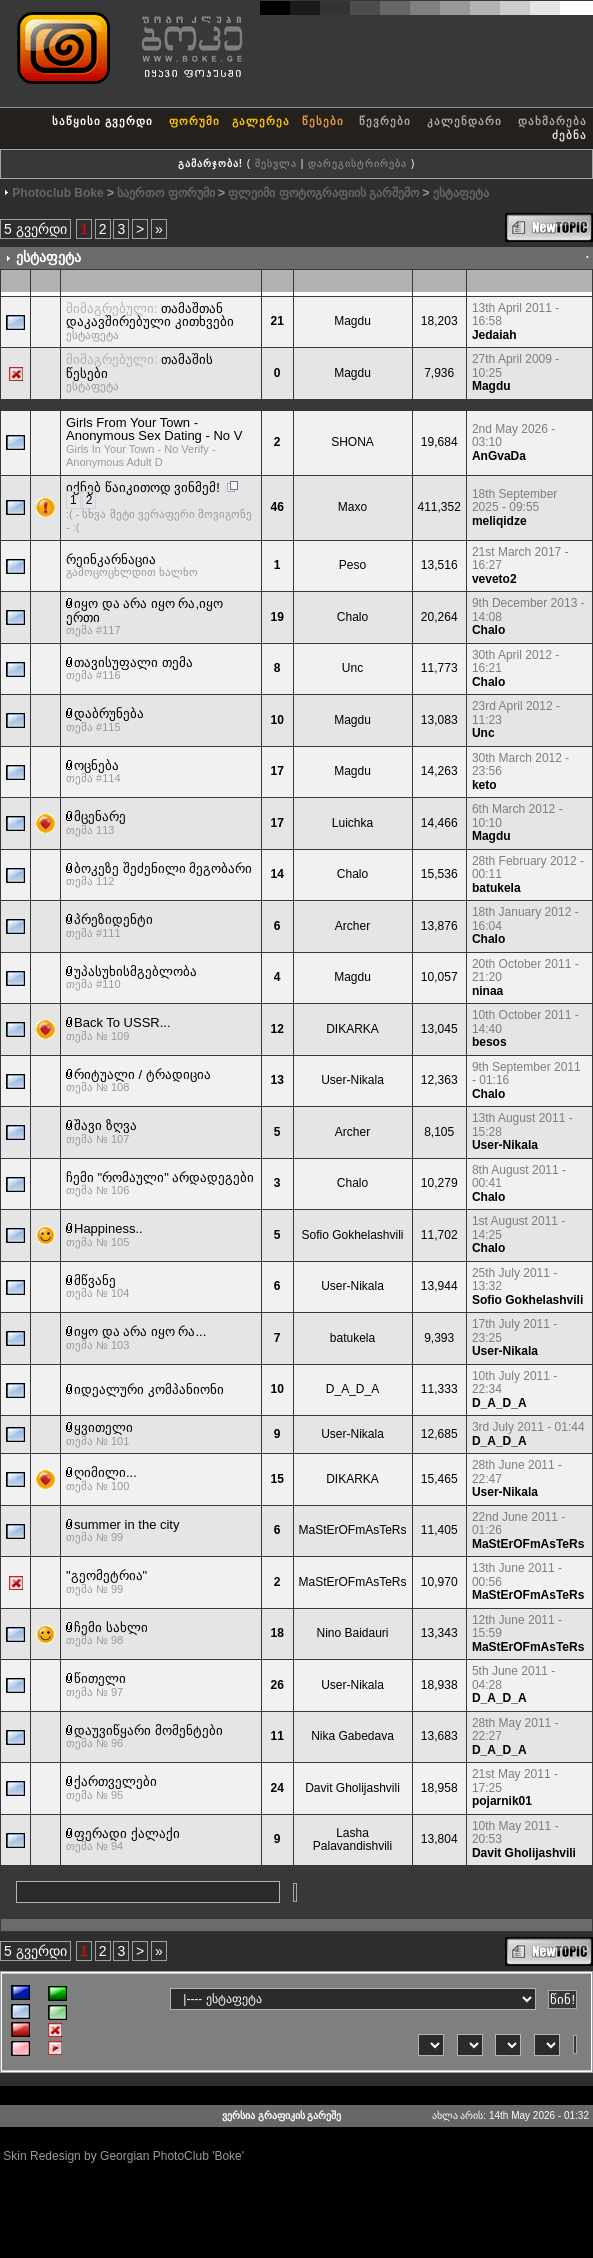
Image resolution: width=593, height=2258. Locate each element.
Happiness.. (108, 1228)
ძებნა (569, 135)
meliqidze (499, 521)
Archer (352, 926)
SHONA (352, 442)
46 (276, 507)
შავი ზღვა (105, 1125)
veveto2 (494, 579)
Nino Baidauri (352, 1633)
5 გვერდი (35, 229)
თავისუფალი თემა (133, 662)
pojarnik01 (502, 1801)
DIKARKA (352, 1029)
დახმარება (552, 121)
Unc (352, 668)
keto (484, 785)
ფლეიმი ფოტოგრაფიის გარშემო (323, 193)
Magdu (352, 321)
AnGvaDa (499, 456)
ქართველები (115, 1781)
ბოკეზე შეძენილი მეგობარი (163, 868)
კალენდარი (464, 121)
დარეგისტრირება (357, 163)
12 (276, 1029)
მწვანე (95, 1280)
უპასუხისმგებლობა (135, 971)
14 (276, 874)
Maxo (352, 507)
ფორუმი (194, 121)
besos (489, 1042)
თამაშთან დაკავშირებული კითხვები (150, 315)
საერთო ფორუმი (165, 193)
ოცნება (96, 765)
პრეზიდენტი (113, 919)
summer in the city (126, 1524)
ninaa (487, 991)
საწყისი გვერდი (102, 121)
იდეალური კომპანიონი (149, 1389)
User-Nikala (352, 1080)
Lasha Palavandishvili (352, 1840)
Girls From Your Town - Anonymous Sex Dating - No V (154, 429)
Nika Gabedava (352, 1736)
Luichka (352, 823)
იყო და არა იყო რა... (140, 1331)
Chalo (352, 617)
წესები (323, 121)
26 (276, 1685)
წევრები (385, 121)
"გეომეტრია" (106, 1575)
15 (276, 1479)
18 (276, 1633)
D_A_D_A (352, 1389)
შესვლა (276, 163)
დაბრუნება (109, 713)
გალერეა (261, 121)
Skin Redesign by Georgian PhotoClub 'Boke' (123, 2156)
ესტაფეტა (461, 193)
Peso (352, 565)
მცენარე (100, 816)
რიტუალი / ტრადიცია (142, 1074)
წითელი (100, 1678)
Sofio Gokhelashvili (352, 1235)
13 (276, 1080)
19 (276, 617)
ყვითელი (103, 1427)
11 (276, 1736)
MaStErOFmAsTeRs (353, 1530)
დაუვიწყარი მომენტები (148, 1730)
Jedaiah (494, 335)
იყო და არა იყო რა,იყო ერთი (144, 610)
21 (276, 321)
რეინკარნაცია (111, 559)
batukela (496, 888)
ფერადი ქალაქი (127, 1833)
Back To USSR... (122, 1022)
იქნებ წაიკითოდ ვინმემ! (143, 487)
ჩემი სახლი (111, 1627)
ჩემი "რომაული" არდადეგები (160, 1177)
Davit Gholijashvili (352, 1788)
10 (276, 720)
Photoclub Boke (57, 193)
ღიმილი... (105, 1472)
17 (276, 771)
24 (276, 1788)
